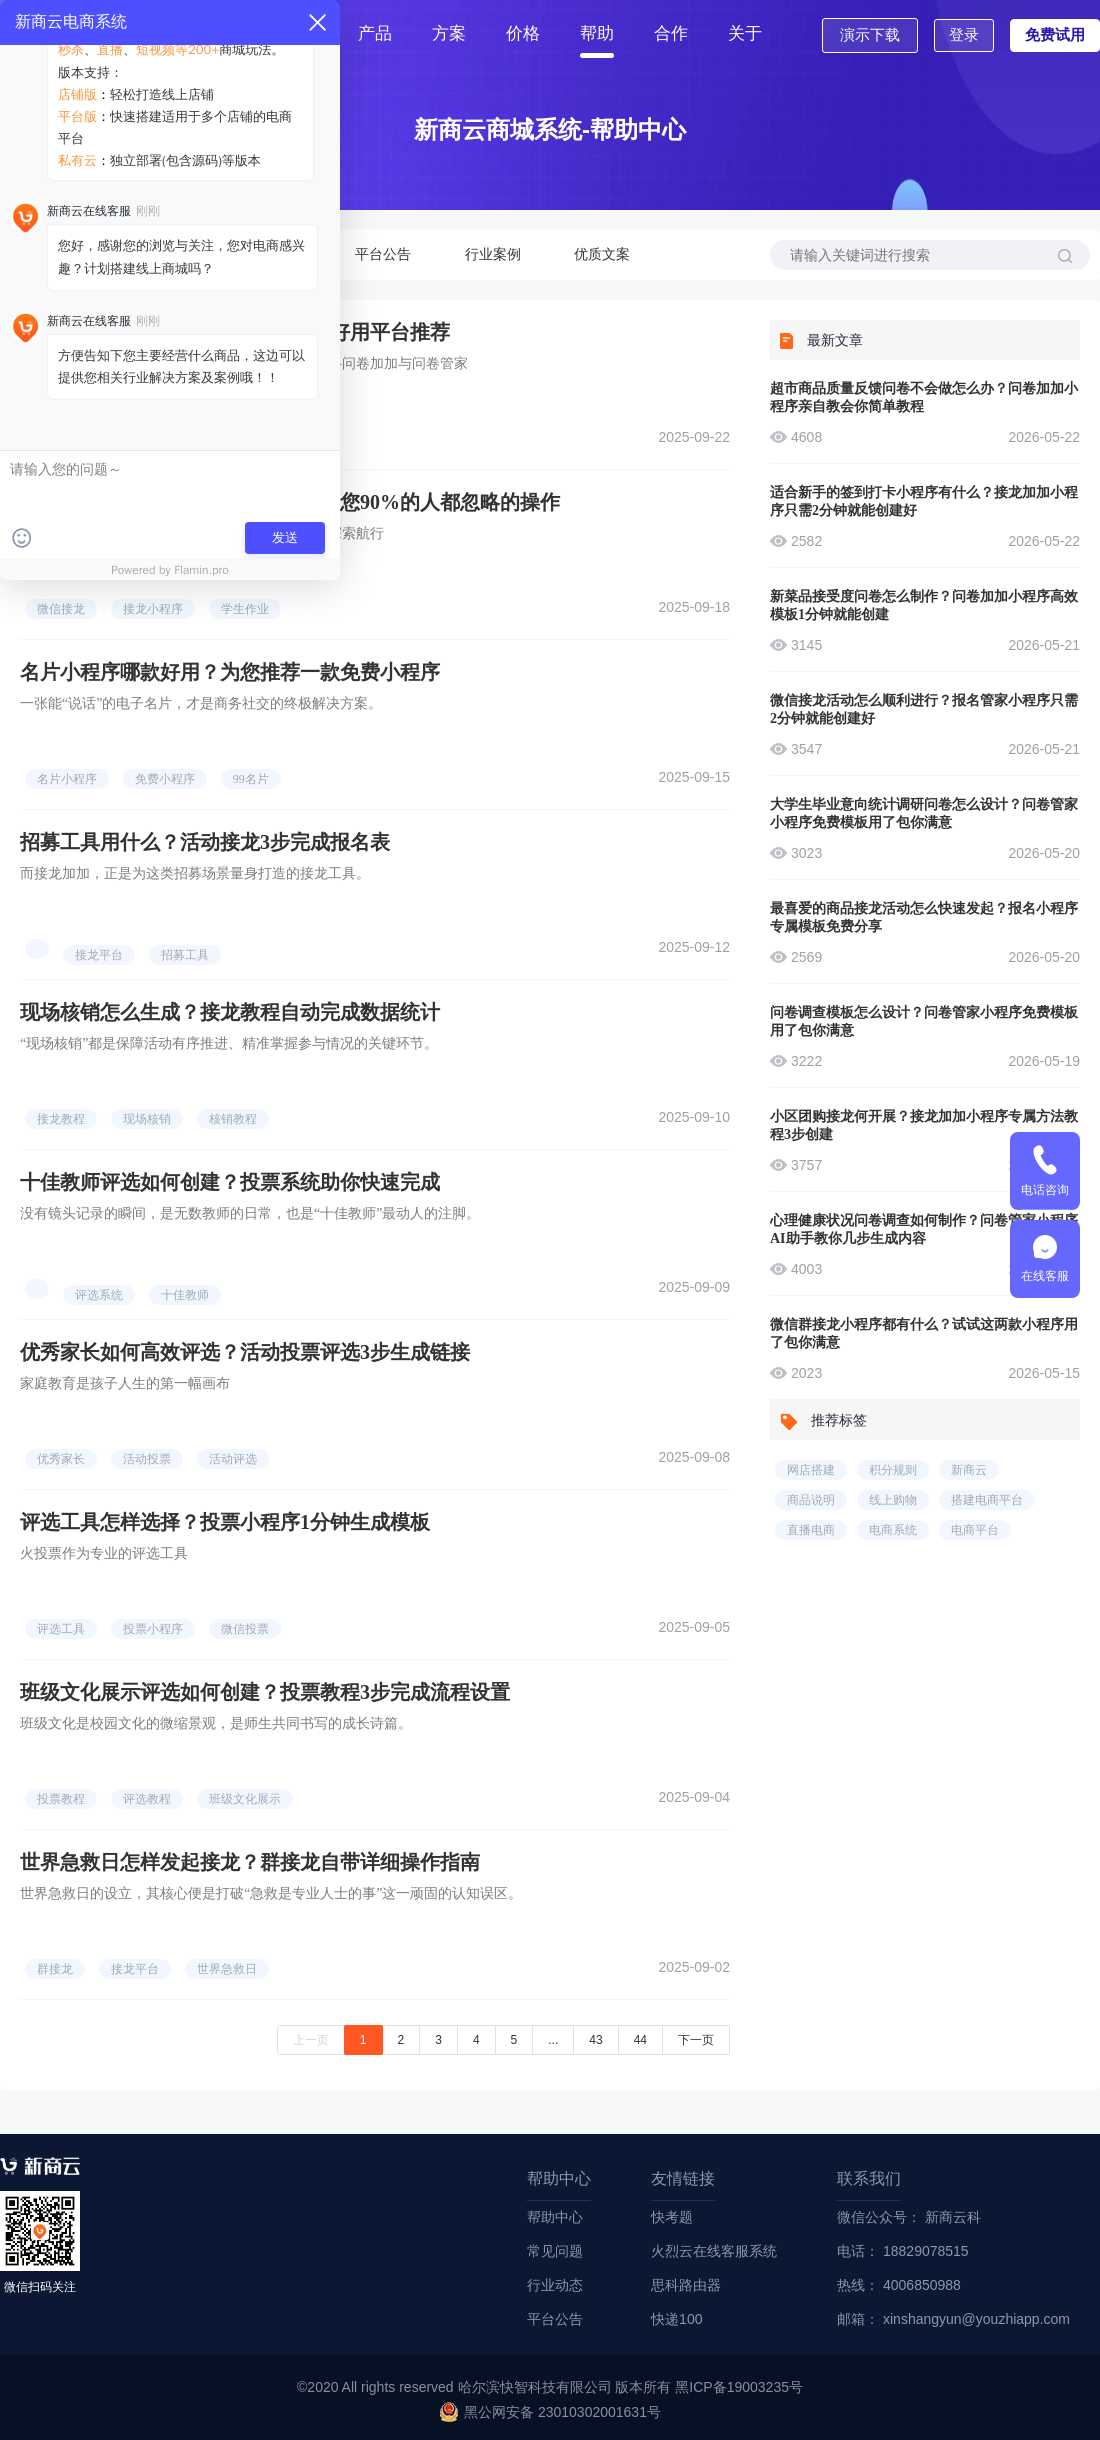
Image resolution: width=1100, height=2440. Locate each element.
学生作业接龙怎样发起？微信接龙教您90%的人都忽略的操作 (290, 502)
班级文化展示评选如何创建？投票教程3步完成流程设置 (265, 1692)
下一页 (696, 2040)
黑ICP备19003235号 (739, 2387)
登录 (964, 34)
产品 (375, 33)
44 (640, 2040)
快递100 (676, 2319)
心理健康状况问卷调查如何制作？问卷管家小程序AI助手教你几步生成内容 (924, 1229)
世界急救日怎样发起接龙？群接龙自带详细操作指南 (250, 1862)
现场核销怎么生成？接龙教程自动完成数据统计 (230, 1012)
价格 (523, 33)
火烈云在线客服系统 (714, 2251)
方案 (449, 33)
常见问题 (163, 254)
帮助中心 (53, 254)
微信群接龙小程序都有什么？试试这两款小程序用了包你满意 (924, 1333)
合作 (671, 33)
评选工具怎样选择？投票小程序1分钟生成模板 (225, 1522)
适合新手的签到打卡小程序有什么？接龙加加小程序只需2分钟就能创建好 (924, 501)
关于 (745, 33)
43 (595, 2040)
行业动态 (273, 254)
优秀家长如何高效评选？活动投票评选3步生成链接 (245, 1352)
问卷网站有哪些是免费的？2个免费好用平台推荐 (235, 332)
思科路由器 (686, 2285)
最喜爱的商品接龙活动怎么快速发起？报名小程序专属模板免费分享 (924, 917)
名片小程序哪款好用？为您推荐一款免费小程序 (230, 672)
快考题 (672, 2217)
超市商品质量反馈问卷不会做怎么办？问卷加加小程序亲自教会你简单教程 (924, 397)
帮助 (597, 33)
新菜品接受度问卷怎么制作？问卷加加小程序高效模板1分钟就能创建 (924, 605)
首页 (301, 33)
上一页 (311, 2040)
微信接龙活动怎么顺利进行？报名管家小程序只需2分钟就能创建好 (924, 709)
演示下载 (870, 34)
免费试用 (1055, 34)
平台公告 (383, 254)
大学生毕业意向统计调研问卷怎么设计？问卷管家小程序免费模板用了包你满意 (924, 813)
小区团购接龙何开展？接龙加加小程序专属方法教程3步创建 (924, 1125)
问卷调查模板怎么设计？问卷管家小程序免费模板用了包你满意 (924, 1021)
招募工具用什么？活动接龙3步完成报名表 (205, 842)
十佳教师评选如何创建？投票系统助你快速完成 (230, 1182)
